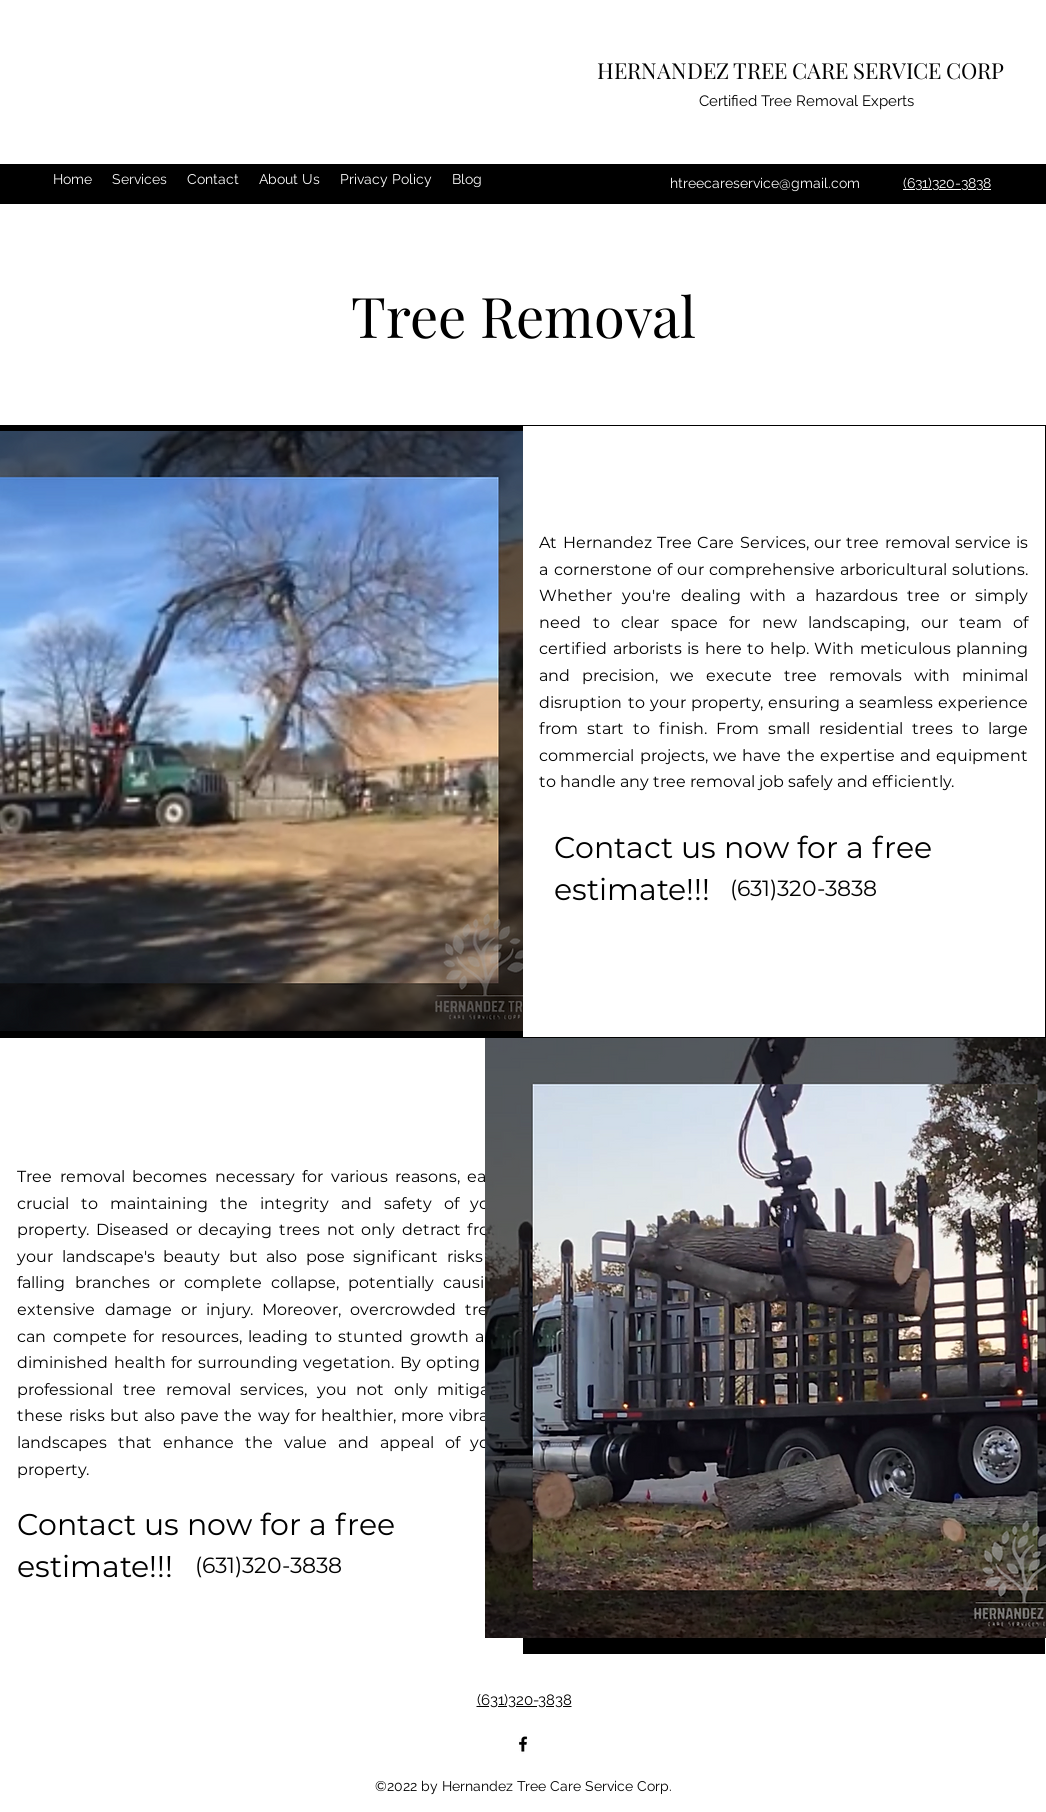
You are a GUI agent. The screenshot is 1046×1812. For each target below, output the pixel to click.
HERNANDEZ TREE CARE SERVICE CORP (800, 70)
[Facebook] (523, 1744)
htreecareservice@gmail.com (765, 183)
